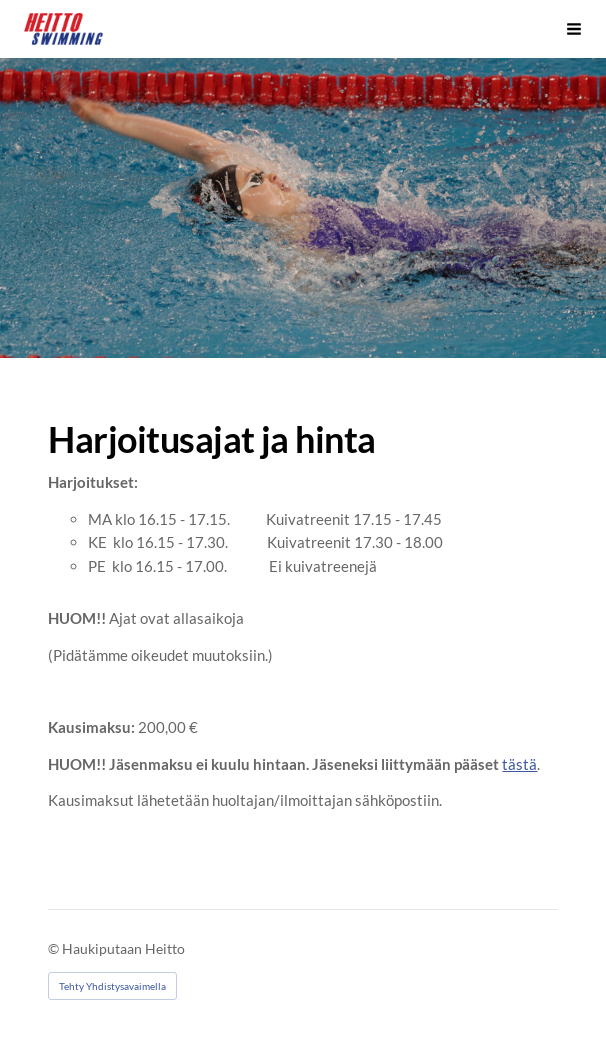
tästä (519, 764)
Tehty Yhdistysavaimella (112, 986)
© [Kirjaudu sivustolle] (55, 948)
